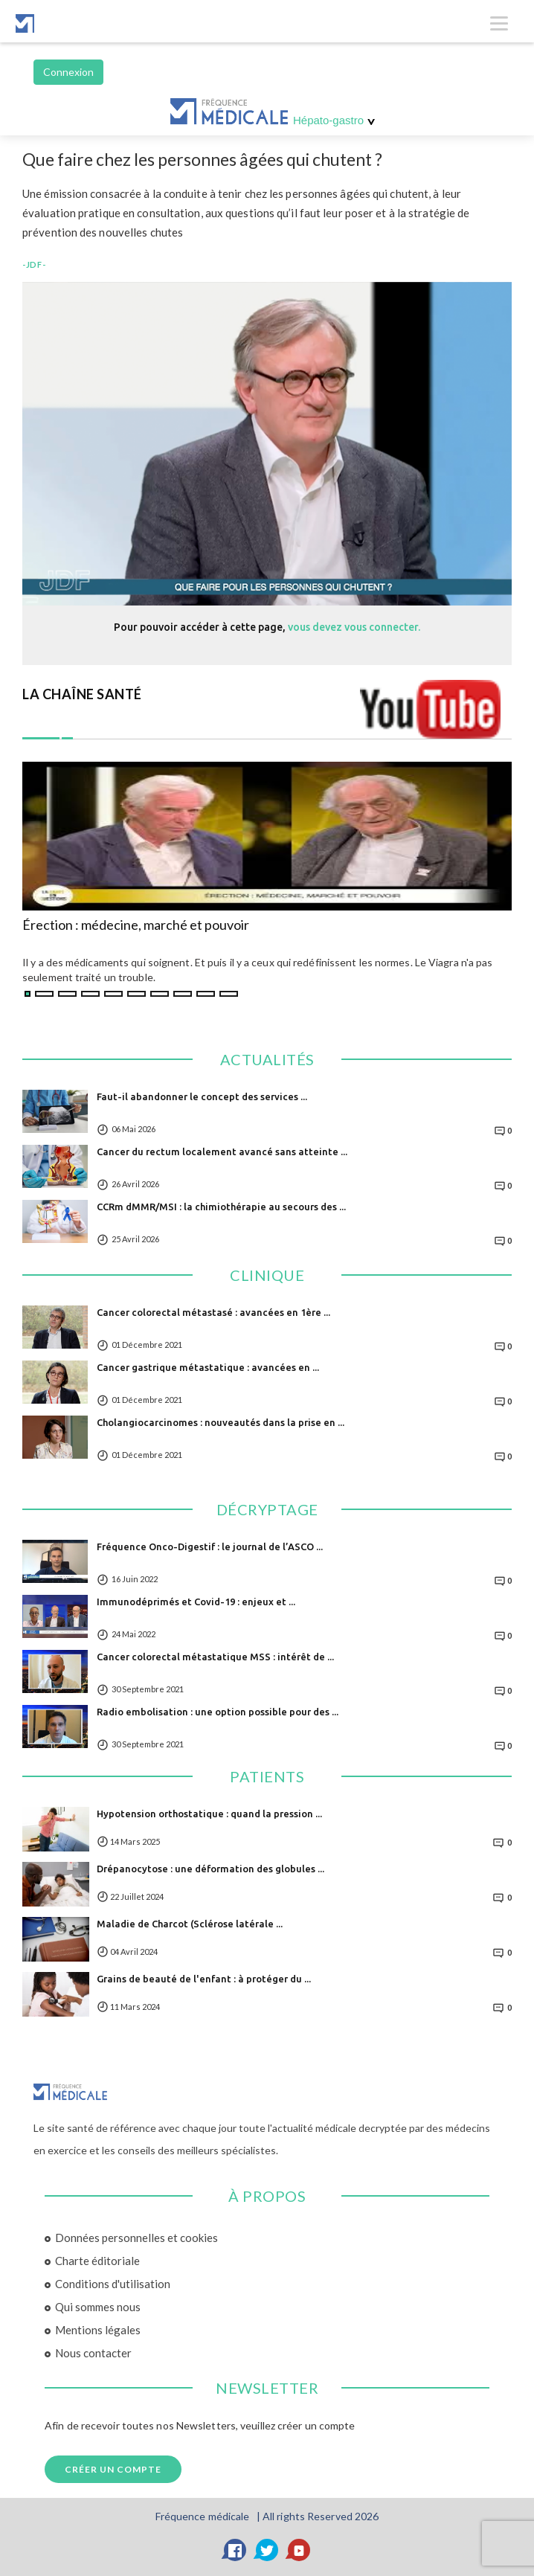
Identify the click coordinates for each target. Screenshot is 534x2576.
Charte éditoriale (97, 2260)
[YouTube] (299, 2550)
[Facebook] (235, 2550)
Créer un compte (113, 2469)
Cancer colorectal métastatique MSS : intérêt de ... (215, 1656)
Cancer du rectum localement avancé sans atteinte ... (222, 1151)
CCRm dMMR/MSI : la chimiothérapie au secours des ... (221, 1206)
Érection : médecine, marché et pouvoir (135, 925)
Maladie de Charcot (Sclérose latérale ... (190, 1923)
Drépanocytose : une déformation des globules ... (210, 1868)
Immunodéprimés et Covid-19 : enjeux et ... (196, 1601)
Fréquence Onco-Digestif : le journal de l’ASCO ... (210, 1546)
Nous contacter (93, 2353)
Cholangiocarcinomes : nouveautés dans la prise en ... (220, 1422)
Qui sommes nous (98, 2306)
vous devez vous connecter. (354, 627)
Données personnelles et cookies (136, 2237)
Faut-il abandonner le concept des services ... (202, 1096)
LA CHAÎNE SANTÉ (82, 694)
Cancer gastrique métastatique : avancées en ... (208, 1367)
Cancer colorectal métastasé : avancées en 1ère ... (213, 1312)
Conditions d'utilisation (112, 2283)
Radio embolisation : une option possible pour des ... (217, 1711)
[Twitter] (267, 2550)
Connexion (68, 71)
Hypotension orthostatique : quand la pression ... (209, 1813)
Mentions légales (98, 2329)
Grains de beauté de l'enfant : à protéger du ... (204, 1978)
